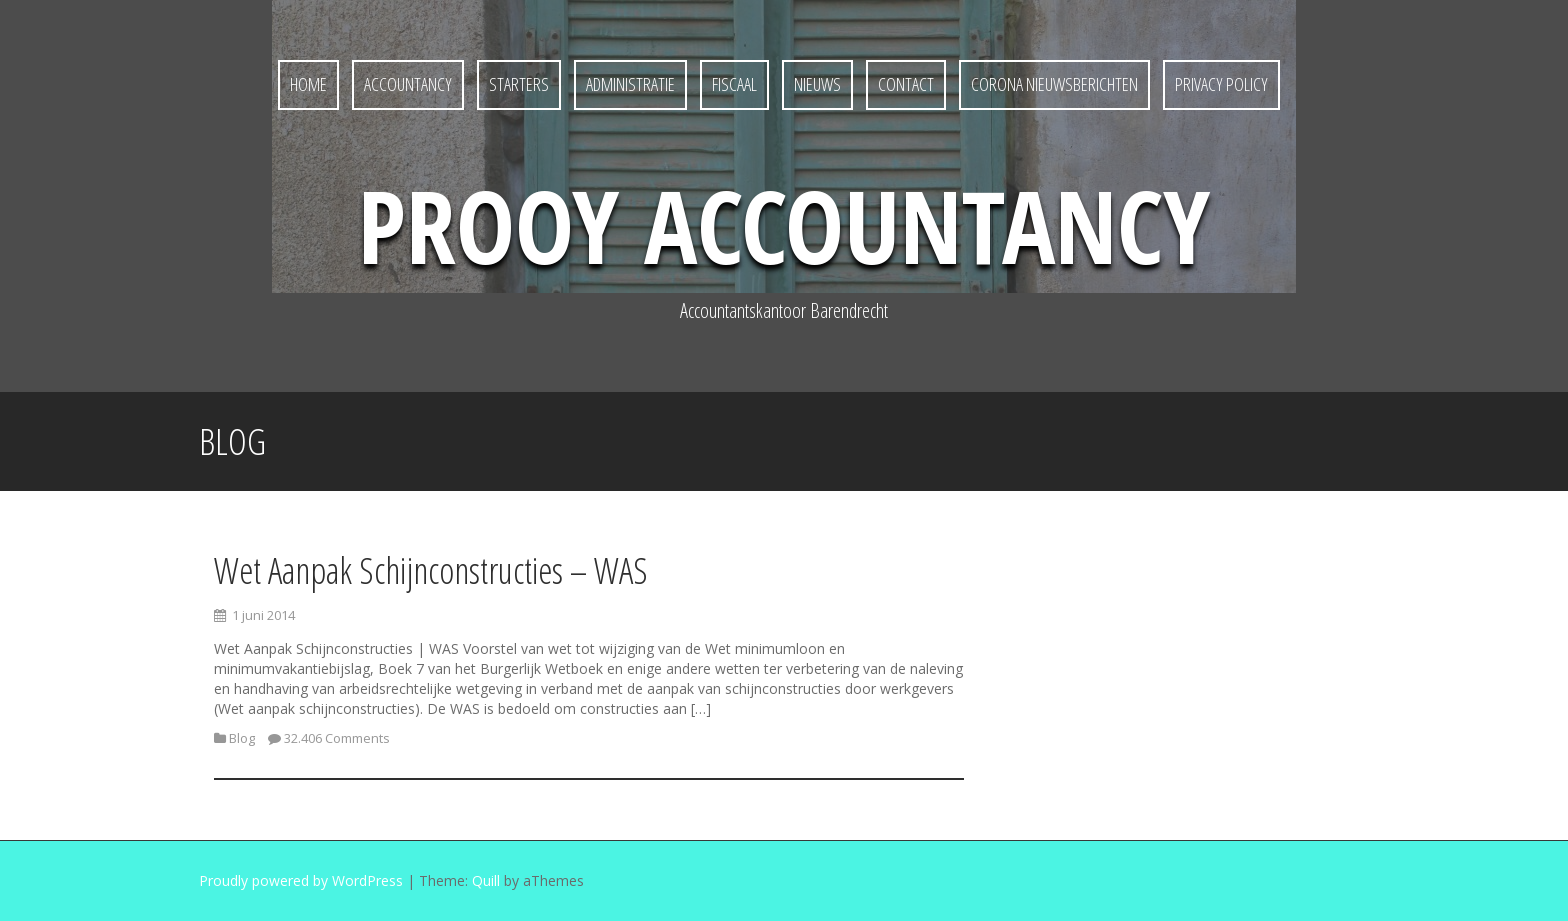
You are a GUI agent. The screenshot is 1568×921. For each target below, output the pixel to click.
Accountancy (408, 84)
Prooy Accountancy (784, 225)
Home (308, 84)
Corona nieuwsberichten (1054, 84)
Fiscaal (734, 84)
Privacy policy (1221, 84)
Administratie (630, 84)
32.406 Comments (337, 738)
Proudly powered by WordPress (301, 880)
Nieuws (817, 84)
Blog (242, 738)
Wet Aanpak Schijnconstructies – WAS (431, 570)
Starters (519, 84)
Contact (906, 84)
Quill (486, 880)
